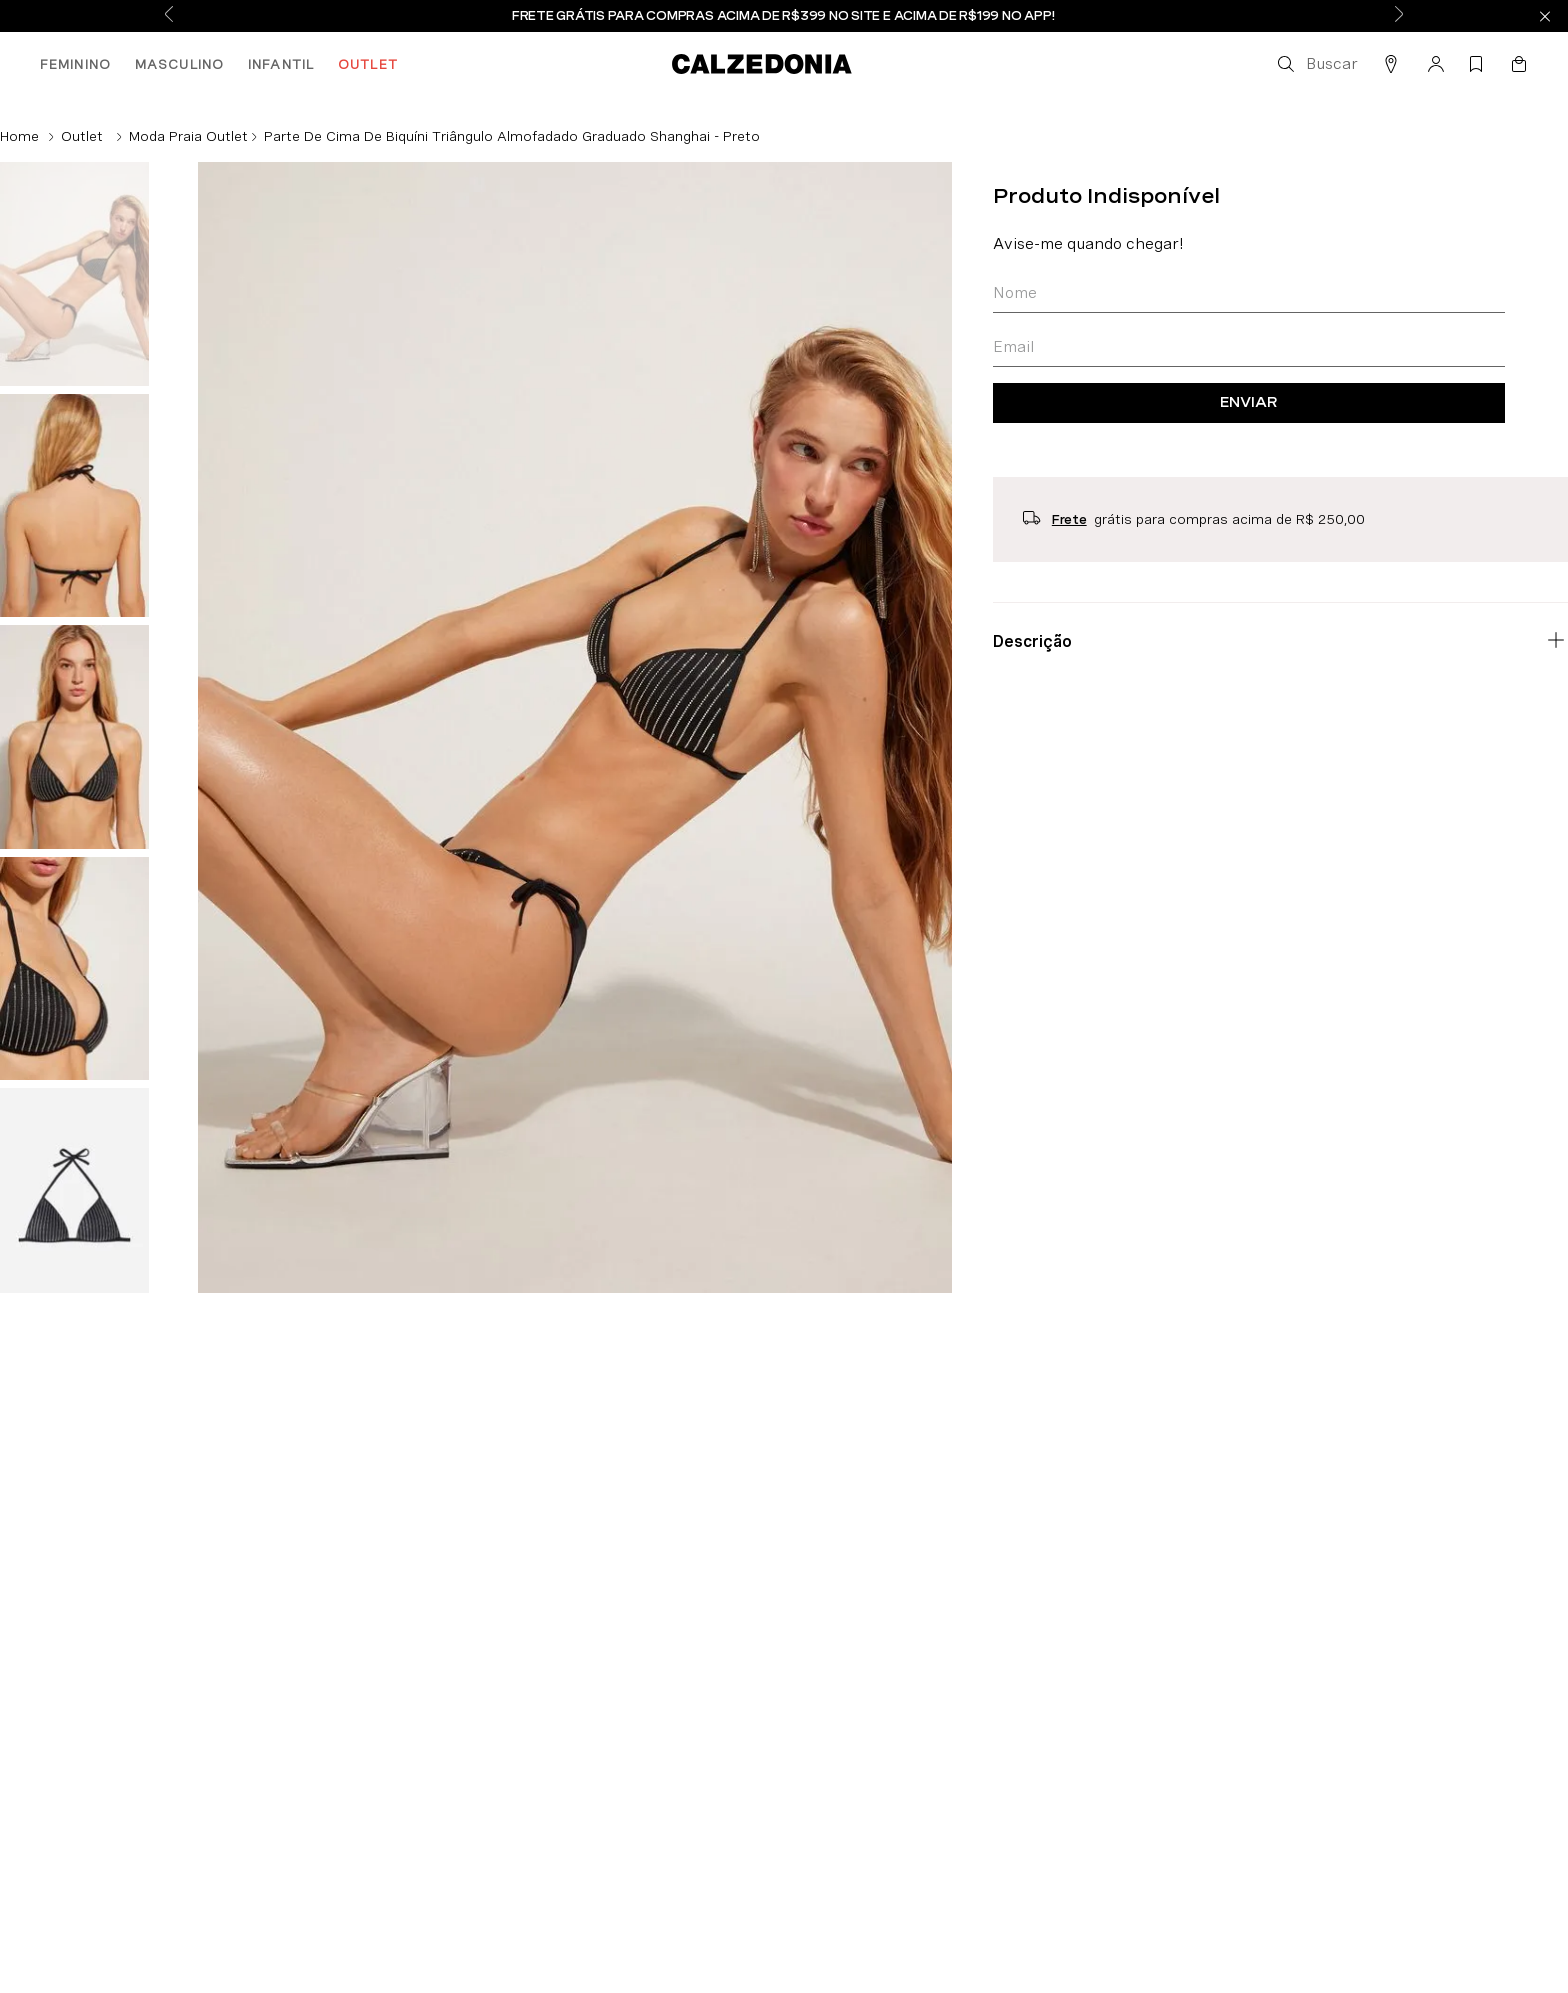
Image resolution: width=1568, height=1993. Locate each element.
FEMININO (75, 64)
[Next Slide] (1399, 16)
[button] (1316, 64)
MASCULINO (179, 64)
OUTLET (368, 64)
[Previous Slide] (169, 16)
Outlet (82, 136)
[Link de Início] (19, 136)
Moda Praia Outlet (188, 136)
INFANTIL (281, 64)
